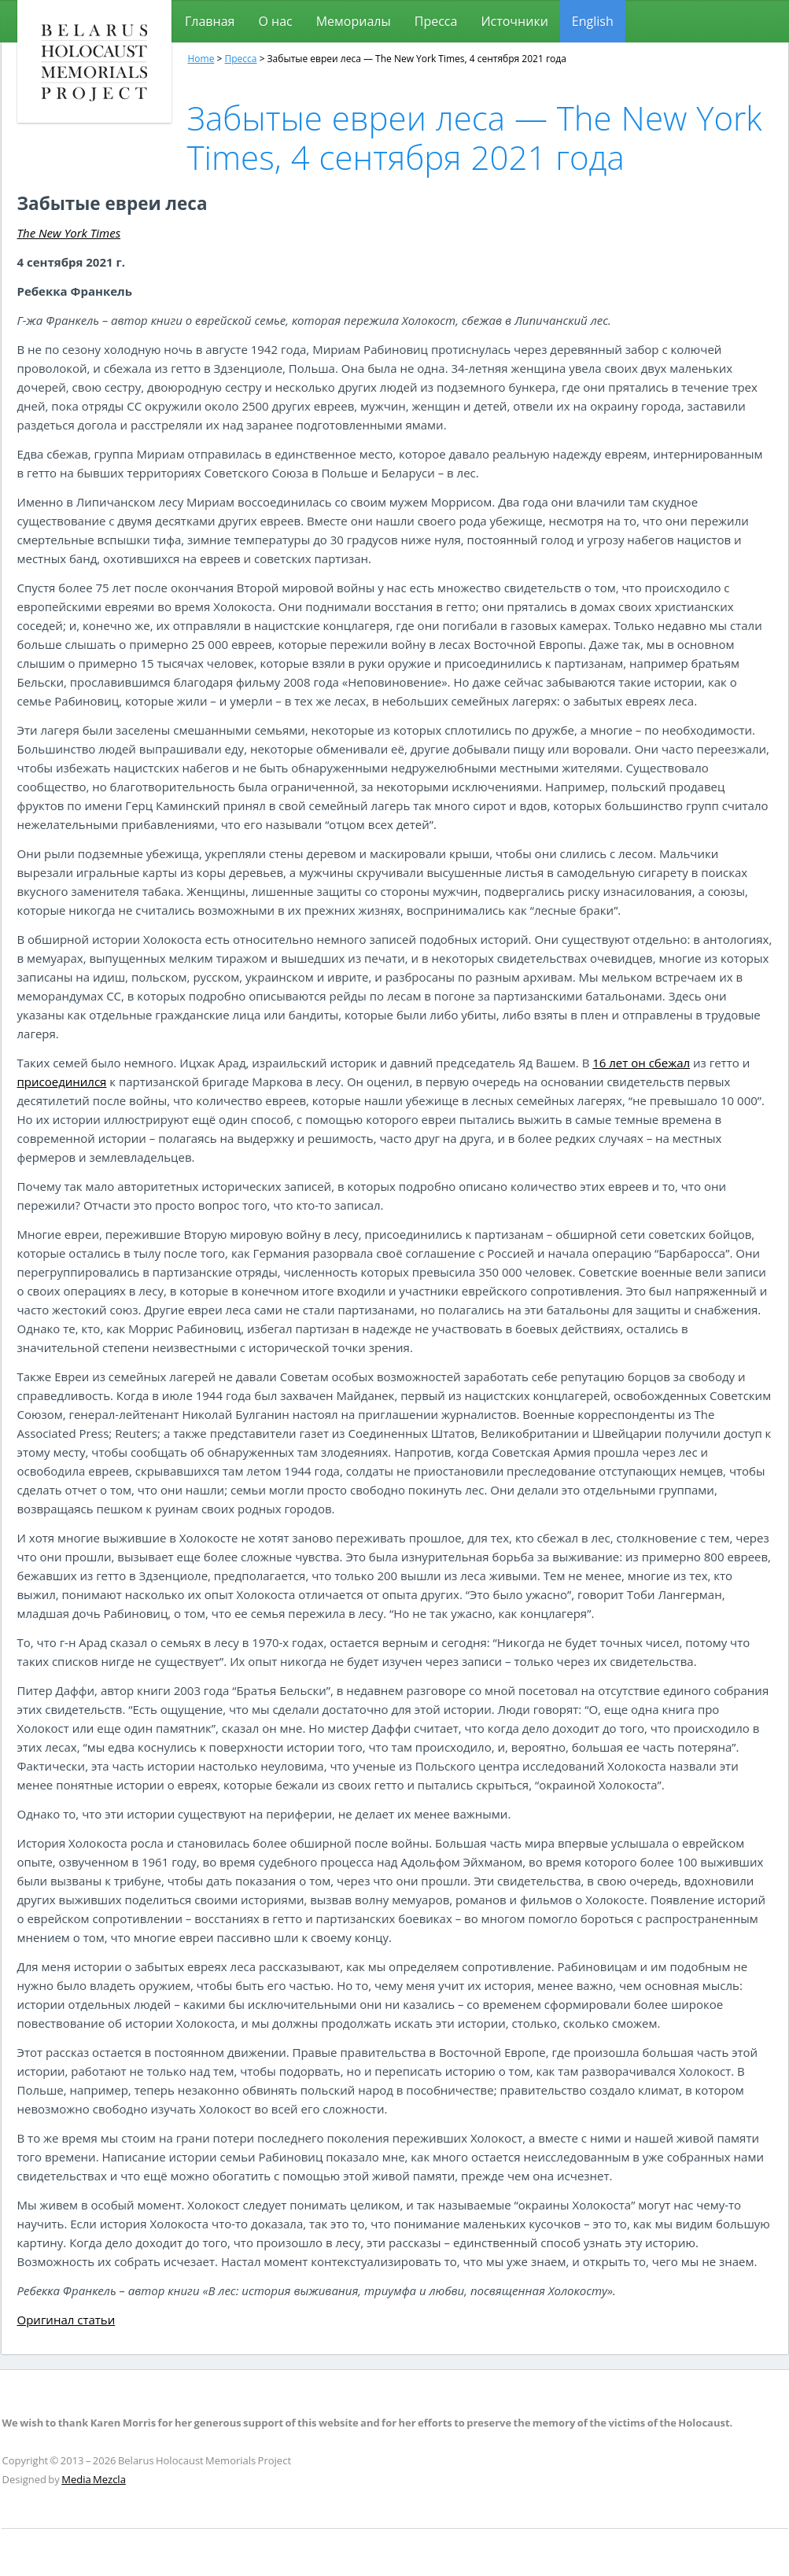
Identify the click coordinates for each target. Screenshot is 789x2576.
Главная (209, 21)
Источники (514, 21)
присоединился (62, 1081)
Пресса (436, 21)
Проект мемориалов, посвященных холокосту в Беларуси (94, 61)
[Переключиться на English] (592, 21)
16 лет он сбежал (641, 1063)
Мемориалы (353, 21)
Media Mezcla (93, 2479)
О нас (275, 21)
